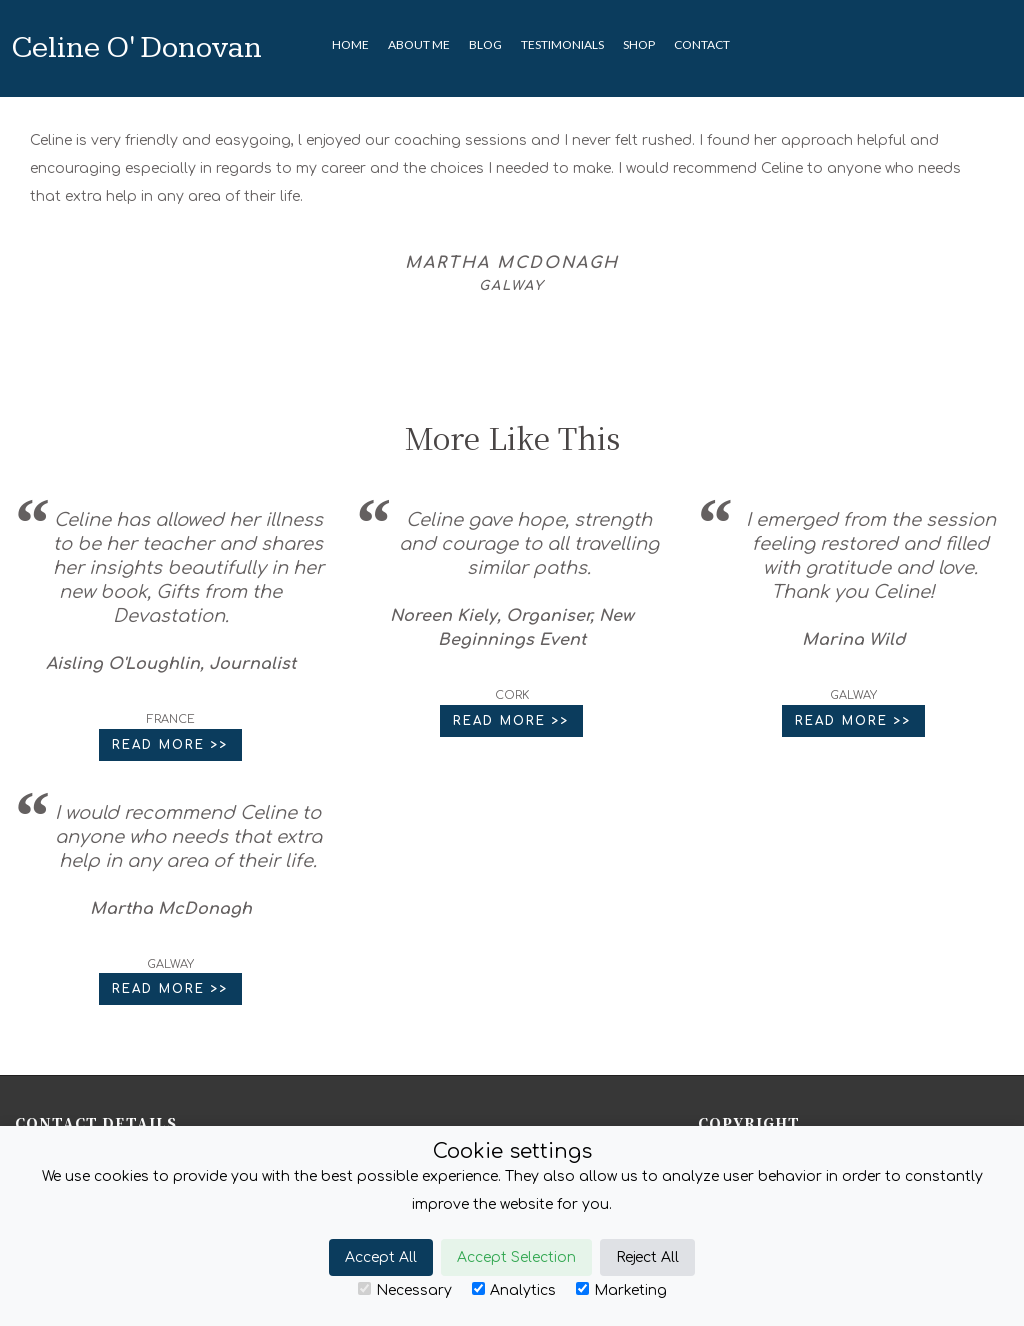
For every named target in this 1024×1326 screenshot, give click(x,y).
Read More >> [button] (170, 745)
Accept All (381, 1257)
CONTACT (702, 44)
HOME (350, 44)
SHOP (639, 44)
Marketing (621, 1290)
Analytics (514, 1290)
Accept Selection (516, 1257)
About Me (419, 44)
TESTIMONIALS (562, 44)
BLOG (485, 44)
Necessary (405, 1290)
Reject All (647, 1257)
